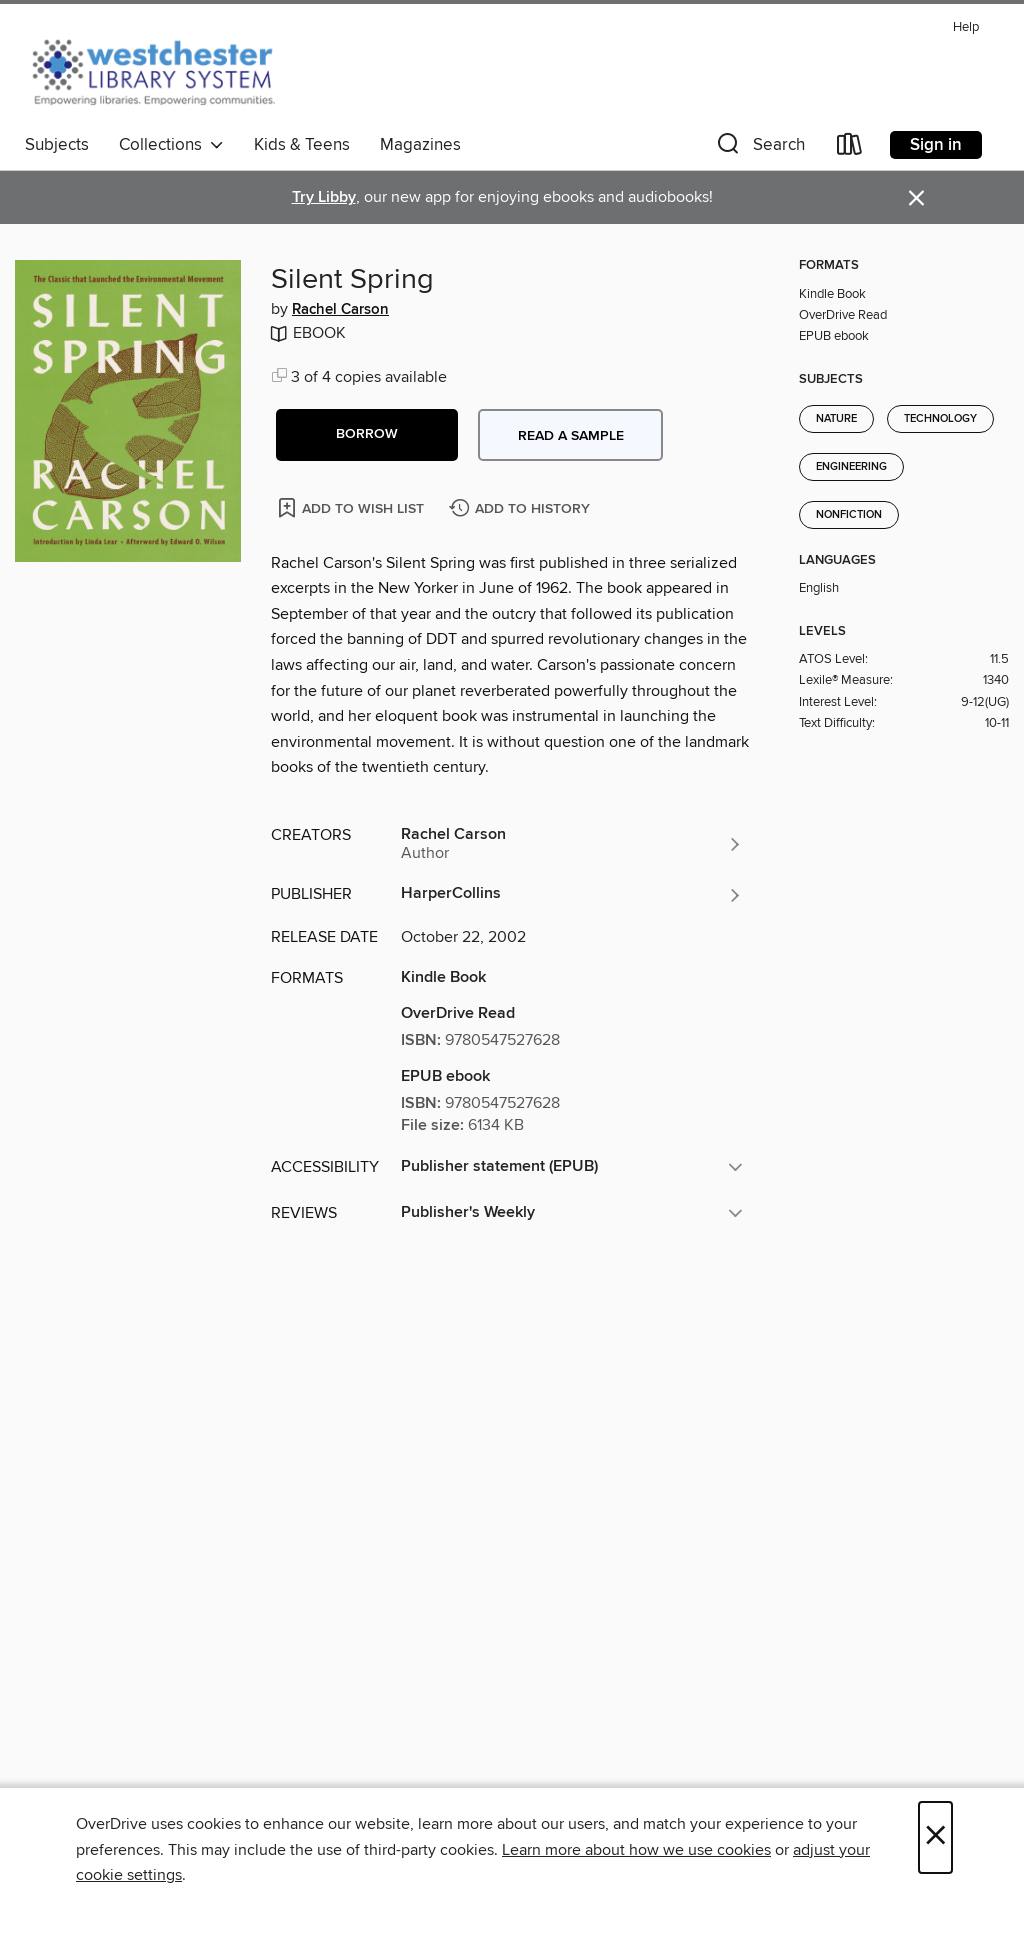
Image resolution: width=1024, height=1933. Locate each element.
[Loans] (850, 148)
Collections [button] (171, 145)
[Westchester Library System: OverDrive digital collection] (163, 69)
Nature (836, 419)
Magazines (420, 145)
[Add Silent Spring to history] (522, 509)
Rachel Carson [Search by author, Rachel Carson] (340, 310)
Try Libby (324, 197)
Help (966, 27)
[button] (759, 148)
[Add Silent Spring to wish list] (352, 507)
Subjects (57, 145)
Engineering (851, 467)
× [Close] (935, 1837)
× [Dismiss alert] (916, 198)
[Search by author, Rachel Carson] (572, 844)
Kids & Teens (302, 145)
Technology (940, 419)
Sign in (936, 145)
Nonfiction (849, 515)
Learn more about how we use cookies (636, 1850)
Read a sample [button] (571, 436)
